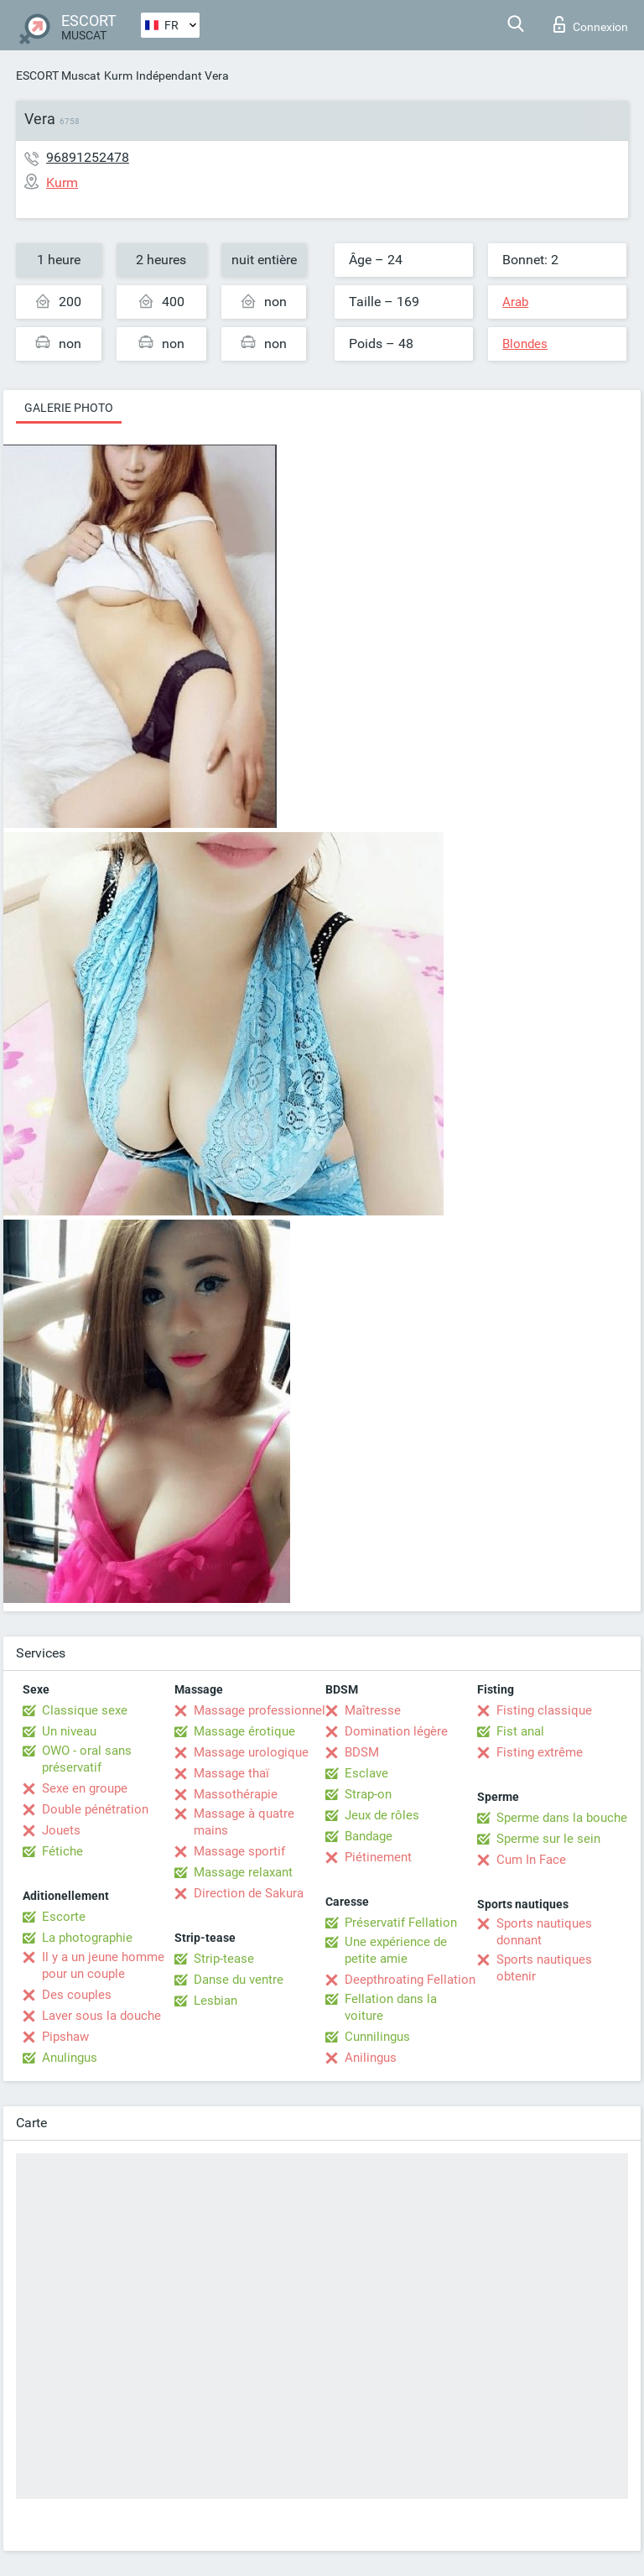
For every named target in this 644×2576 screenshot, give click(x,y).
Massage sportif (239, 1851)
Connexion (590, 24)
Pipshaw (65, 2036)
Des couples (77, 1994)
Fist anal (520, 1731)
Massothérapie (236, 1794)
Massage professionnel (259, 1710)
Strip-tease (224, 1958)
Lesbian (215, 2000)
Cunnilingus (377, 2036)
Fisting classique (544, 1710)
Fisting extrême (539, 1752)
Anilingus (371, 2057)
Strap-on (368, 1794)
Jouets (61, 1830)
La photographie (87, 1937)
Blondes (525, 343)
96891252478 (87, 157)
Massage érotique (244, 1731)
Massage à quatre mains (244, 1822)
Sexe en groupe (84, 1788)
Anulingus (69, 2057)
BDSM (362, 1752)
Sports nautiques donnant (544, 1932)
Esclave (366, 1773)
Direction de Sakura (249, 1893)
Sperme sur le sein (548, 1838)
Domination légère (396, 1731)
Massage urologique (251, 1752)
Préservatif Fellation (401, 1922)
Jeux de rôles (382, 1815)
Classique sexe (84, 1710)
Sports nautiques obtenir (544, 1968)
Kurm (118, 75)
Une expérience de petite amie (396, 1950)
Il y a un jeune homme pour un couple (103, 1965)
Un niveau (69, 1731)
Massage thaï (231, 1773)
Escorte (64, 1916)
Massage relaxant (243, 1872)
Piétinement (378, 1857)
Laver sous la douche (101, 2015)
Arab (515, 302)
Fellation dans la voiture (391, 2007)
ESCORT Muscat (58, 75)
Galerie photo (68, 407)
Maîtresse (373, 1710)
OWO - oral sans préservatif (87, 1759)
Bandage (368, 1836)
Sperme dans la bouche (561, 1817)
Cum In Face (531, 1859)
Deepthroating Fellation (410, 1979)
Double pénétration (95, 1809)
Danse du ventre (238, 1979)
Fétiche (62, 1851)
